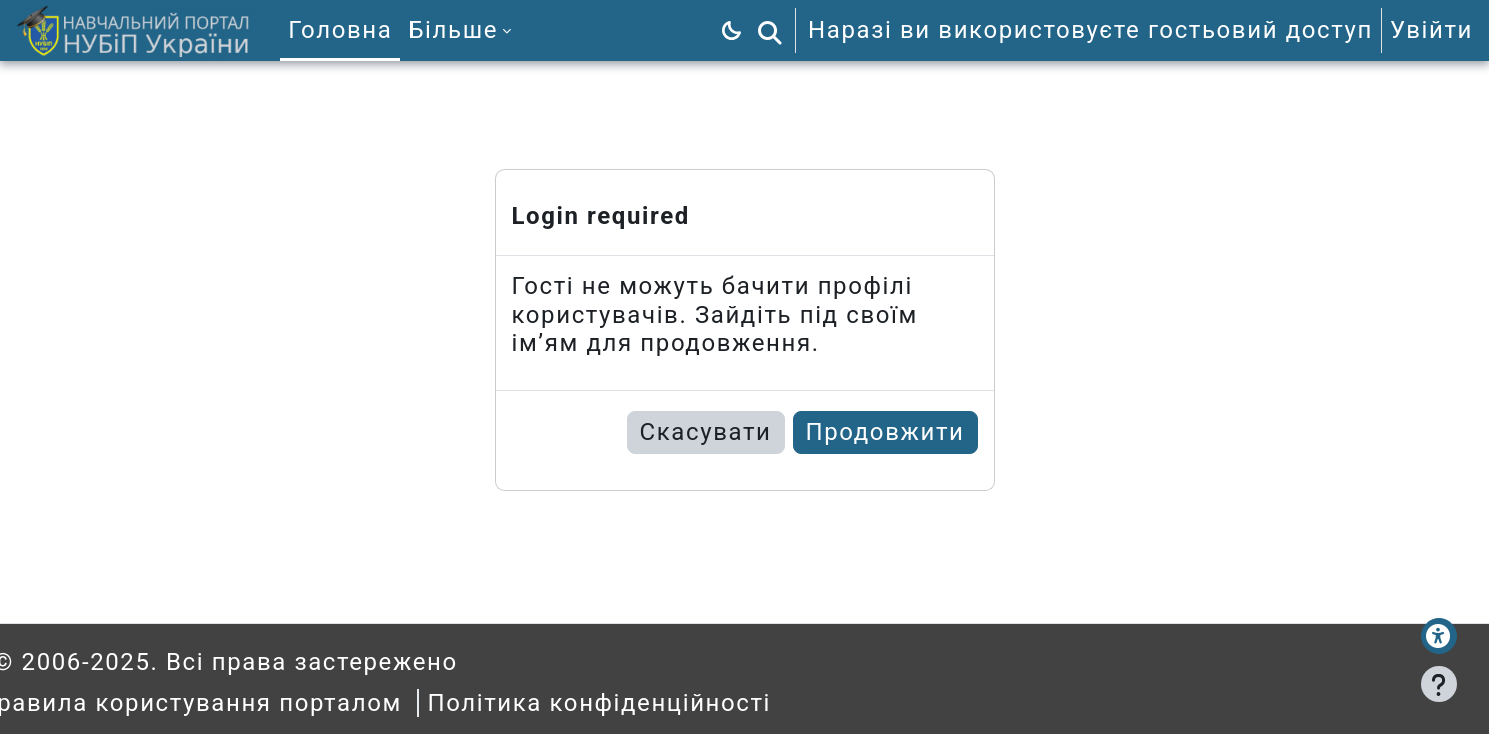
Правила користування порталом (227, 703)
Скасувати (706, 432)
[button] (770, 30)
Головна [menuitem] (340, 30)
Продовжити (885, 432)
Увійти (1431, 30)
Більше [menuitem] (453, 30)
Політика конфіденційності (637, 703)
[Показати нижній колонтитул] (1439, 684)
